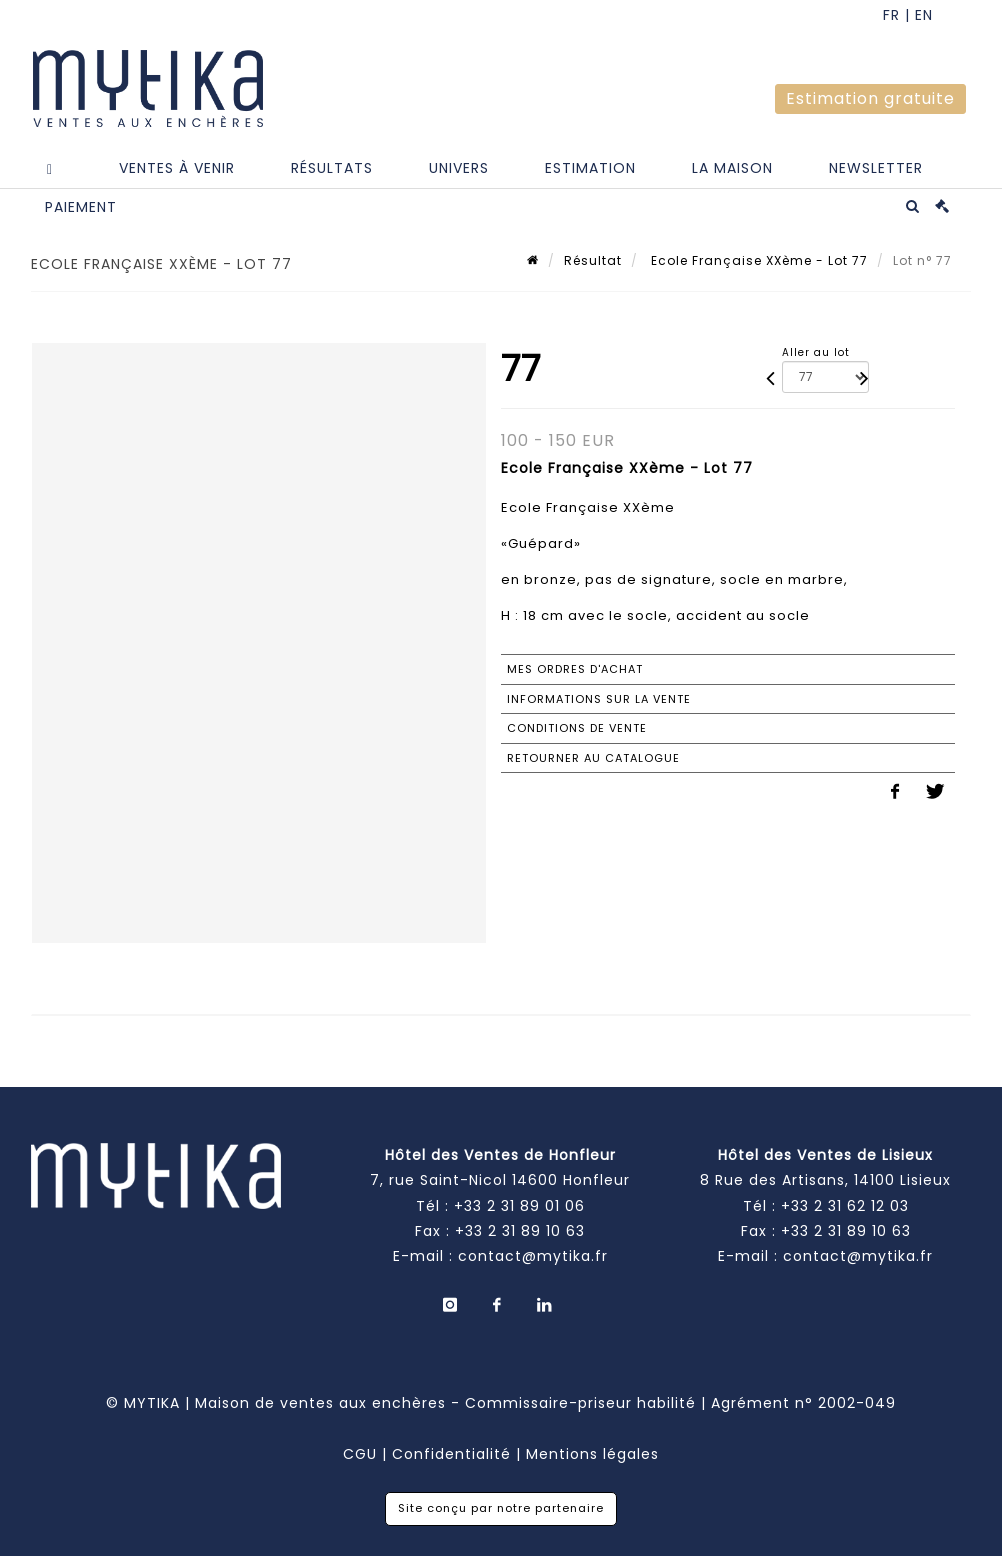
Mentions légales (592, 1454)
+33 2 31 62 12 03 (845, 1206)
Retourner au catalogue (593, 758)
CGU (360, 1454)
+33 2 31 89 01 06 (519, 1206)
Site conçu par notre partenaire (501, 1508)
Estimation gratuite (870, 98)
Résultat (593, 260)
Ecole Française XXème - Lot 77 (757, 260)
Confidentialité (451, 1454)
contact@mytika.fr (533, 1256)
